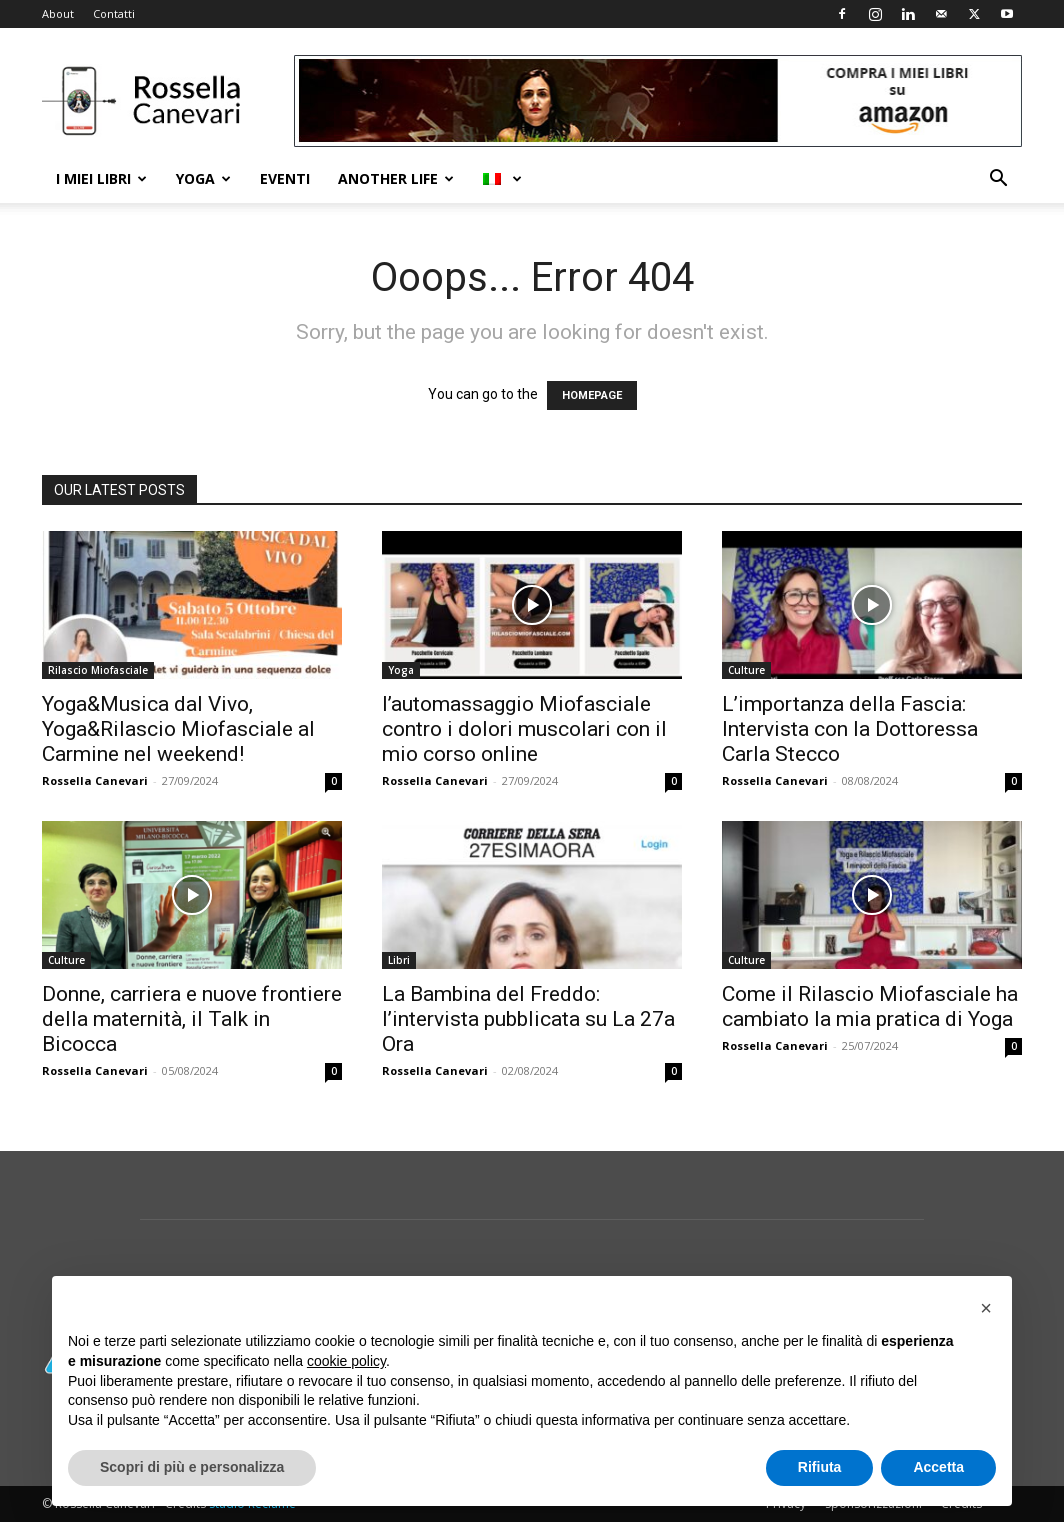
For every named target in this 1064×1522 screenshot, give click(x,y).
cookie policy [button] (346, 1361)
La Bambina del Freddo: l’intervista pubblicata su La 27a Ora (528, 1019)
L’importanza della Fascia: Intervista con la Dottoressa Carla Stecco (850, 729)
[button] (998, 180)
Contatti (114, 13)
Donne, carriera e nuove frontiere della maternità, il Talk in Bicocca (192, 1019)
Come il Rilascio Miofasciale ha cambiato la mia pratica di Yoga (870, 1006)
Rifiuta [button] (820, 1467)
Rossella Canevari (95, 780)
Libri (399, 960)
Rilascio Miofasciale (98, 670)
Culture (746, 670)
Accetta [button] (938, 1467)
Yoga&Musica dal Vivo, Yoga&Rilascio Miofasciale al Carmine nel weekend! (178, 729)
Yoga (203, 178)
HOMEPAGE (592, 395)
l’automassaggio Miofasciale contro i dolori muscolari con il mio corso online (524, 729)
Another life (396, 178)
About (58, 13)
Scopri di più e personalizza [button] (192, 1467)
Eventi (285, 178)
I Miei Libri (101, 178)
